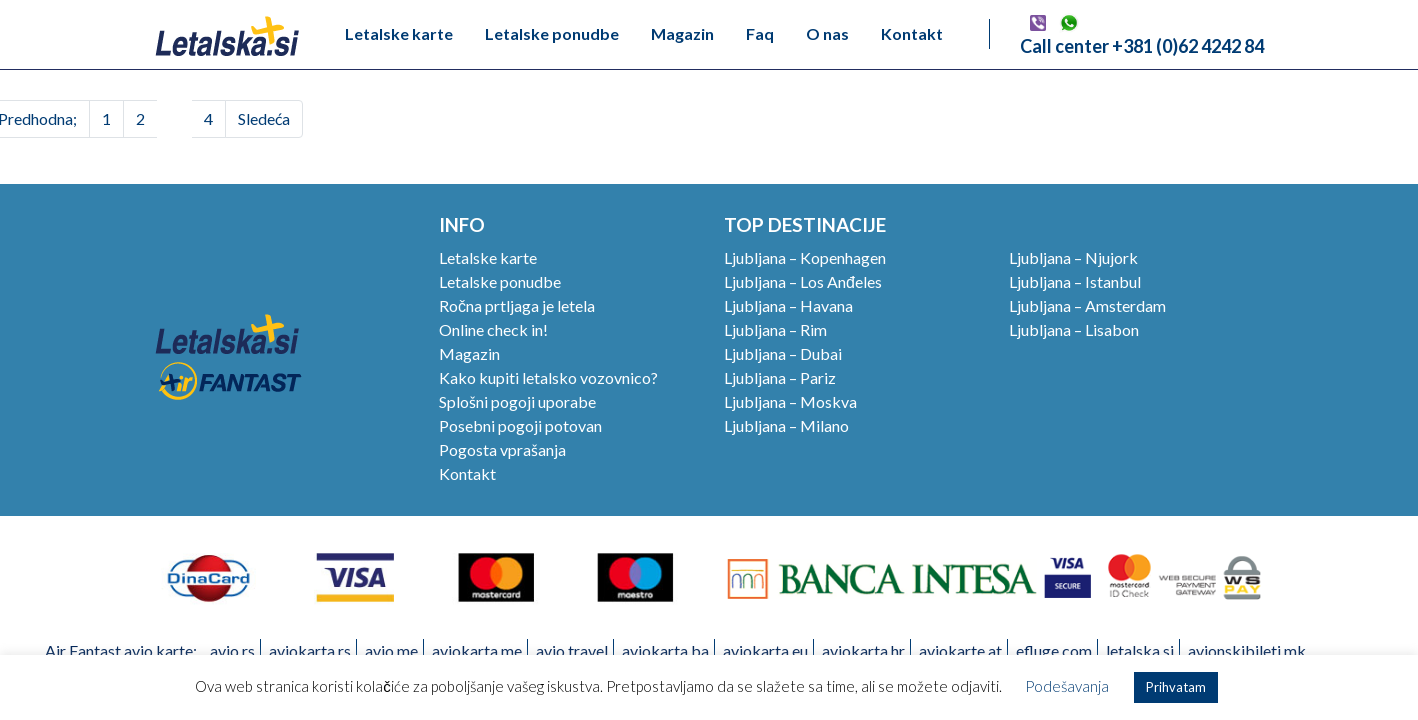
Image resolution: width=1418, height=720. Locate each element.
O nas (827, 33)
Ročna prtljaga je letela (517, 305)
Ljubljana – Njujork (1073, 257)
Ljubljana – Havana (788, 305)
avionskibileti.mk (1247, 650)
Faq (760, 33)
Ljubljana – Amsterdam (1087, 305)
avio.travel (572, 650)
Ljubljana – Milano (786, 425)
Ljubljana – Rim (775, 329)
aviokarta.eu (765, 650)
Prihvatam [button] (1176, 687)
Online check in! (493, 329)
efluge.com (1054, 650)
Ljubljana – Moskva (790, 401)
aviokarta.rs (310, 650)
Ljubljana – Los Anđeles (803, 281)
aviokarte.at (960, 650)
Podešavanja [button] (1067, 686)
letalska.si (1140, 650)
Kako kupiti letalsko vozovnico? (548, 377)
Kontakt (912, 33)
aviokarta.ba (665, 650)
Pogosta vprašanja (502, 449)
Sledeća (264, 118)
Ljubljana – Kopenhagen (805, 257)
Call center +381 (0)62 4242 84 (1142, 46)
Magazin (682, 33)
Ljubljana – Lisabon (1074, 329)
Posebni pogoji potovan (520, 425)
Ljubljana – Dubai (783, 353)
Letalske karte (399, 33)
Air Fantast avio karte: (121, 650)
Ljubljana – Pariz (780, 377)
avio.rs (232, 650)
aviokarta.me (477, 650)
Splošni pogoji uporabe (517, 401)
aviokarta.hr (863, 650)
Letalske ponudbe (552, 33)
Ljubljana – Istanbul (1075, 281)
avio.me (391, 650)
